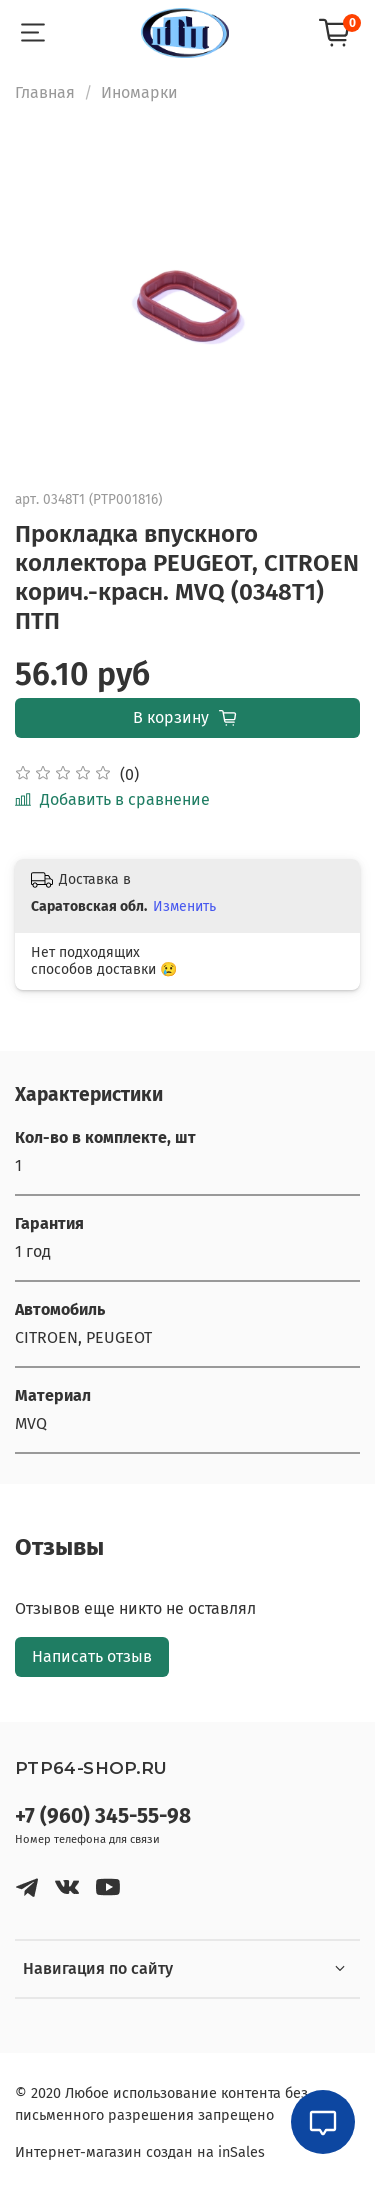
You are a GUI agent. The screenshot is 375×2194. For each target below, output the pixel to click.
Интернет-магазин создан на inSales (140, 2152)
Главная (45, 92)
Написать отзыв (92, 1656)
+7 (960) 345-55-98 (103, 1816)
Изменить (184, 906)
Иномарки (139, 92)
